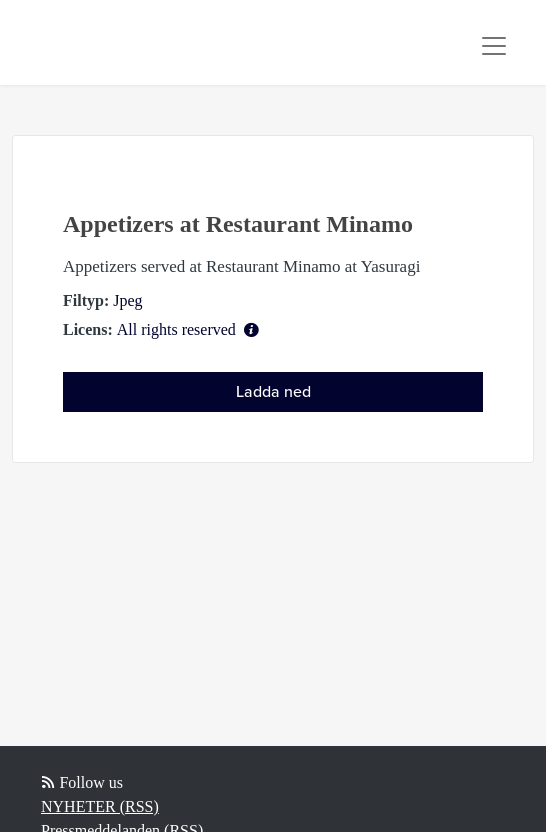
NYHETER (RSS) (100, 806)
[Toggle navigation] (494, 46)
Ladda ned (273, 392)
